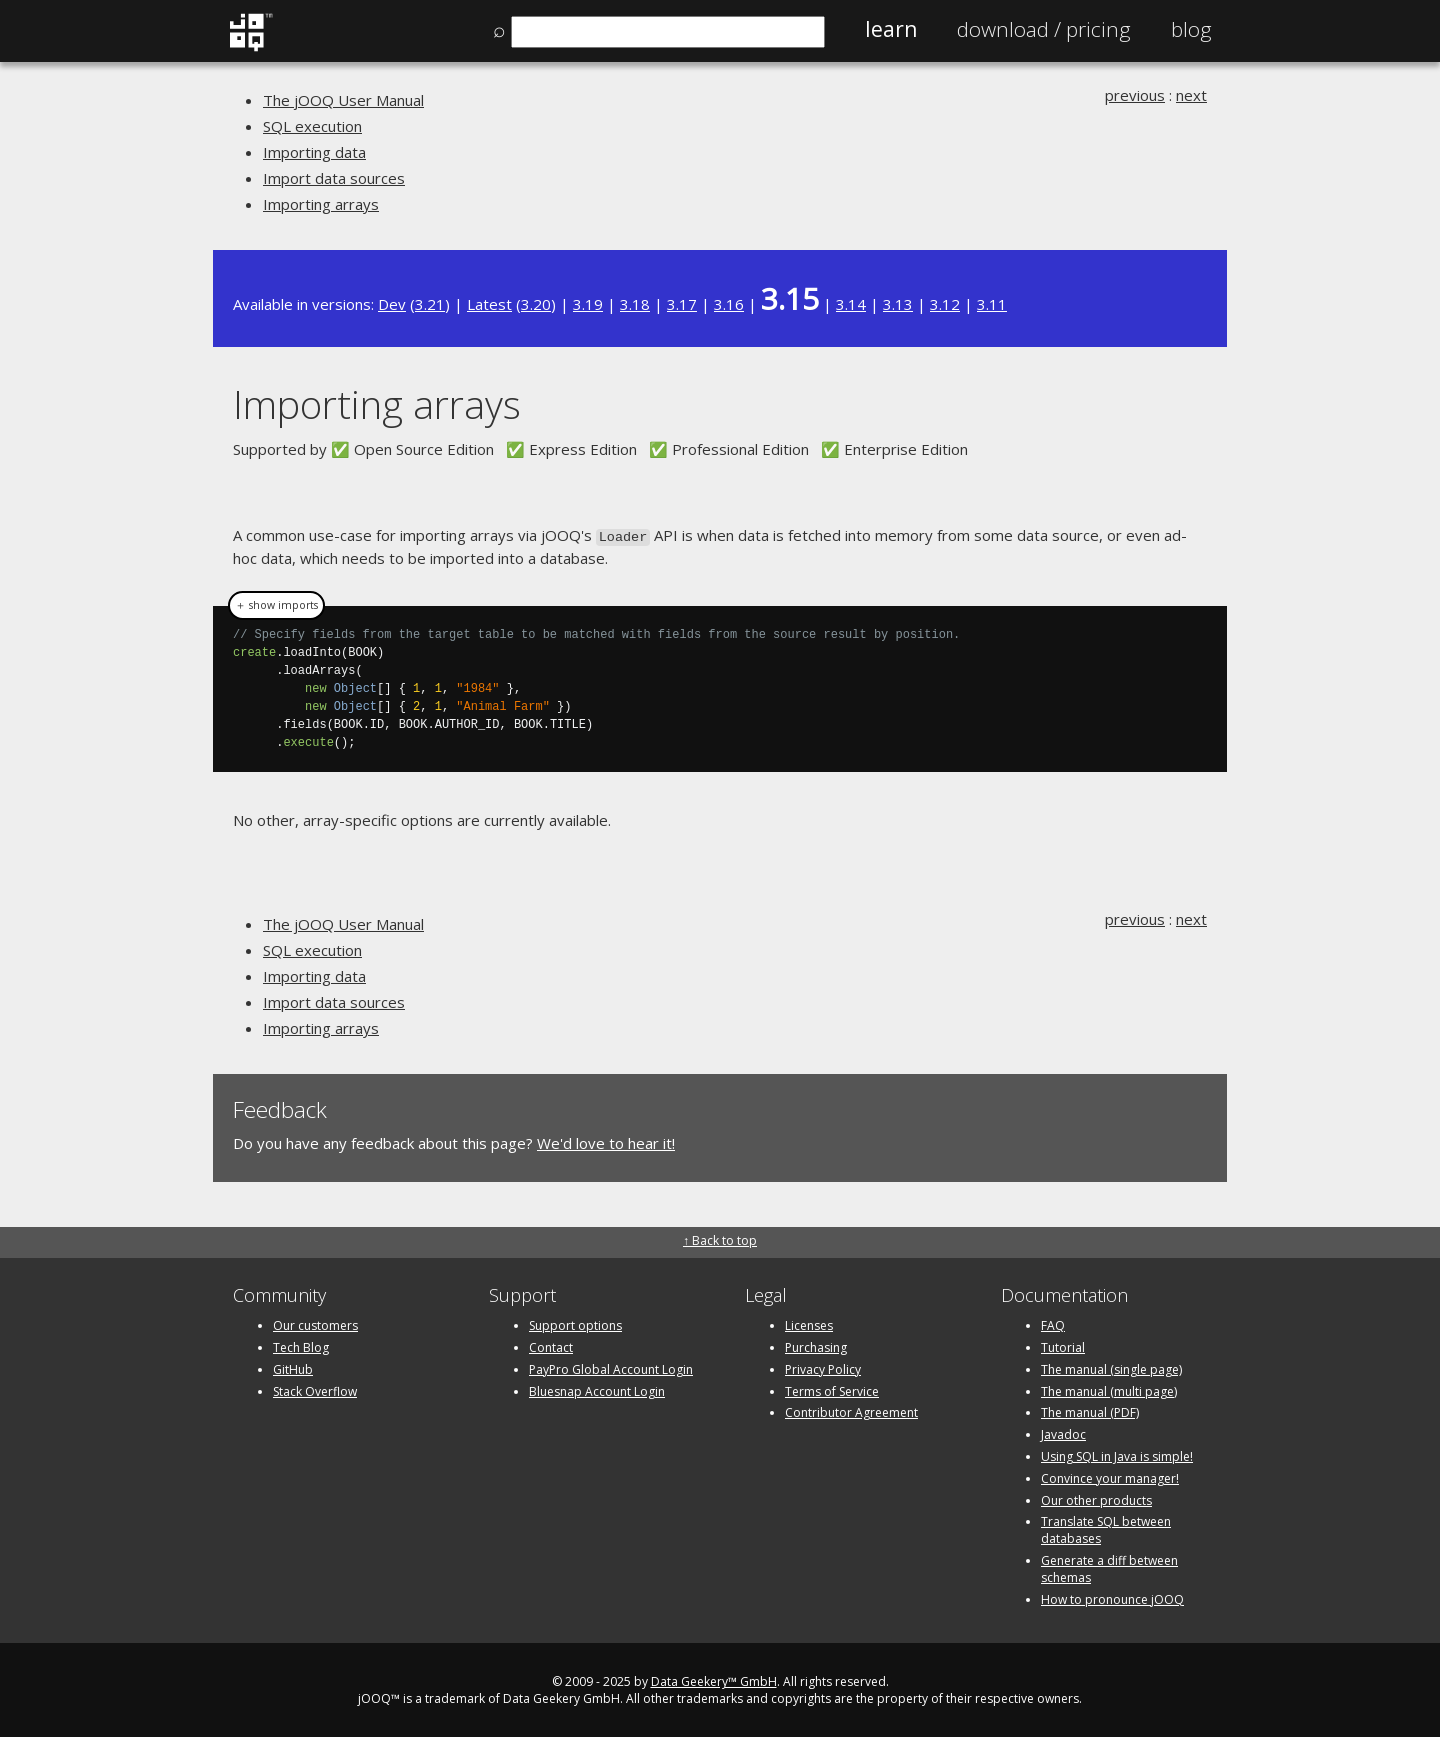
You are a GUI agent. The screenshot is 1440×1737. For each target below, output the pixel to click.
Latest (489, 304)
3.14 (851, 304)
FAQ (1053, 1323)
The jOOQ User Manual (343, 100)
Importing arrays (321, 204)
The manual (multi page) (1109, 1389)
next (1191, 95)
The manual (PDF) (1090, 1410)
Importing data (314, 152)
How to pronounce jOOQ (1112, 1597)
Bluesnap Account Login (597, 1389)
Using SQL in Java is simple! (1117, 1454)
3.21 (430, 304)
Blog (1191, 29)
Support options (575, 1323)
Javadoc (1063, 1432)
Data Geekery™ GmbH (714, 1679)
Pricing (1044, 29)
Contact (551, 1345)
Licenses (809, 1323)
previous (1135, 95)
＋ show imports (276, 604)
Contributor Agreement (851, 1410)
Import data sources (334, 178)
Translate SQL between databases (1106, 1528)
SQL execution (312, 126)
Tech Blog (301, 1345)
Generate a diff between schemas (1109, 1567)
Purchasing (816, 1345)
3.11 (992, 304)
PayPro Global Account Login (611, 1367)
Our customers (315, 1323)
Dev (392, 304)
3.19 (588, 304)
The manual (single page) (1111, 1367)
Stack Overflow (315, 1389)
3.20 (536, 304)
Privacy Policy (823, 1367)
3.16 (729, 304)
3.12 (945, 304)
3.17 (682, 304)
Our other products (1096, 1498)
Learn (891, 29)
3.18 (635, 304)
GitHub (293, 1367)
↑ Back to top (720, 1238)
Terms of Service (832, 1389)
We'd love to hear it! (606, 1142)
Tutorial (1063, 1345)
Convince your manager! (1110, 1476)
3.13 (898, 304)
